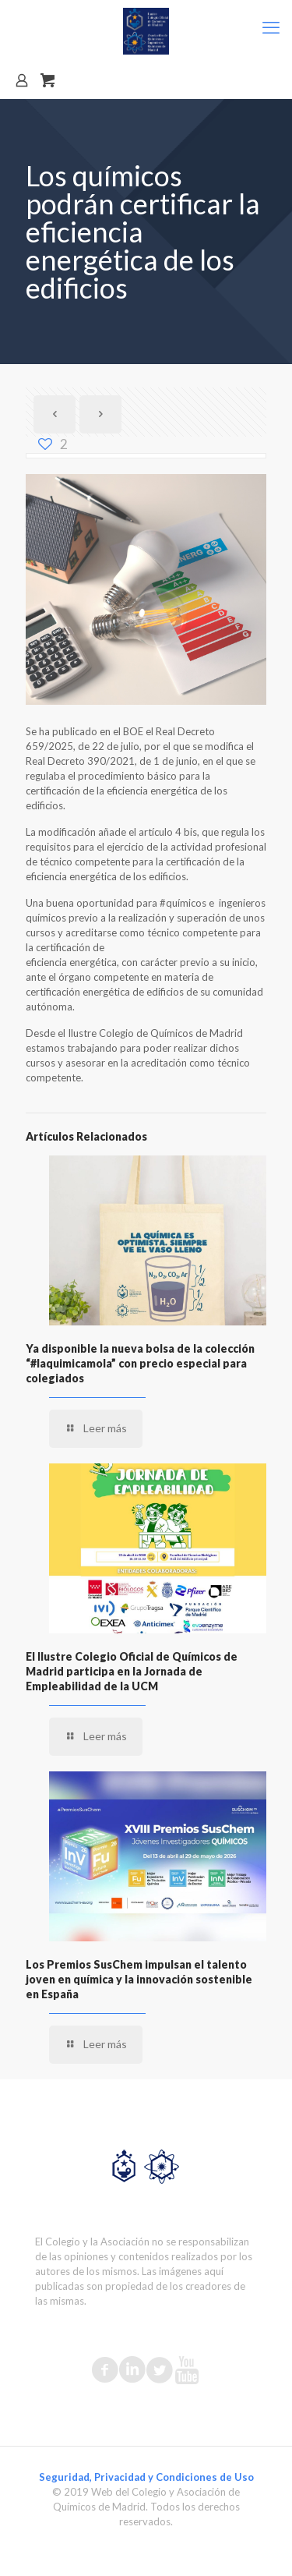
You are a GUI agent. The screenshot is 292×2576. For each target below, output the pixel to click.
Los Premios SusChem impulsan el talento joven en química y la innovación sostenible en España (139, 1979)
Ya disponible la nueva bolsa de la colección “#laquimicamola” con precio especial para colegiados (140, 1363)
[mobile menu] (271, 27)
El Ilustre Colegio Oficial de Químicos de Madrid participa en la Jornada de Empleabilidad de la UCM (131, 1671)
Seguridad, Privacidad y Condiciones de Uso (146, 2477)
